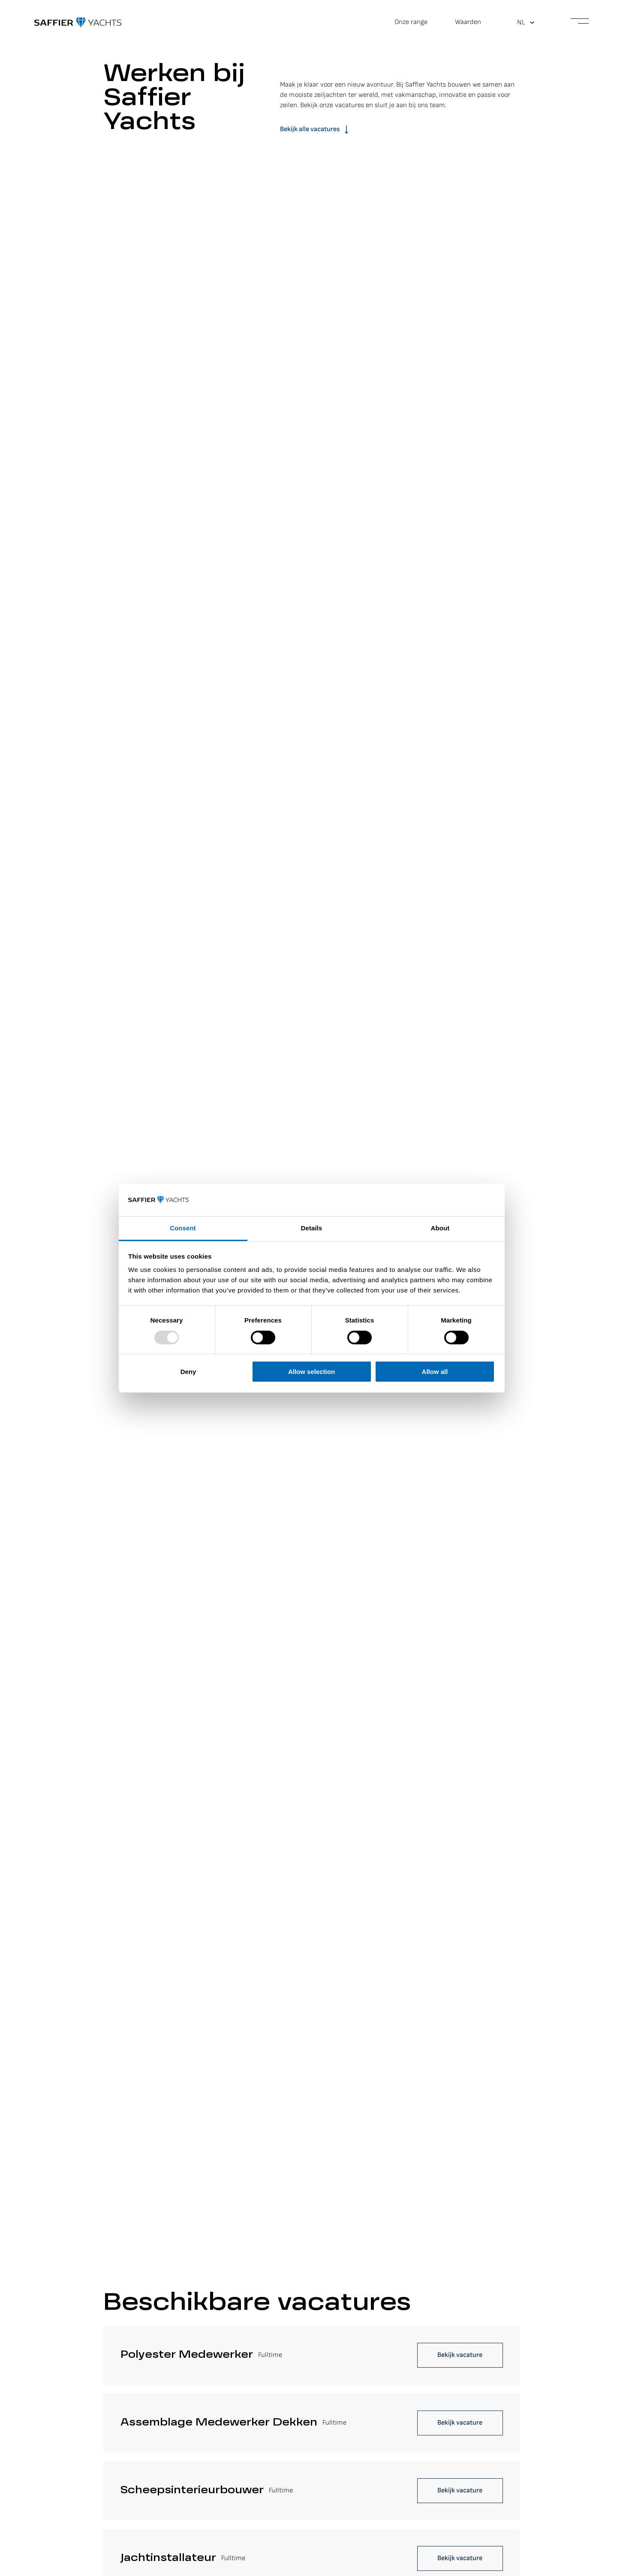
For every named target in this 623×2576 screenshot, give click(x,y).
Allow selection (311, 1371)
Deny (188, 1371)
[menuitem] (526, 22)
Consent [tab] (183, 1228)
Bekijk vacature (459, 2355)
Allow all (435, 1371)
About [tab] (440, 1228)
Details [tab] (311, 1228)
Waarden (468, 22)
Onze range (410, 22)
